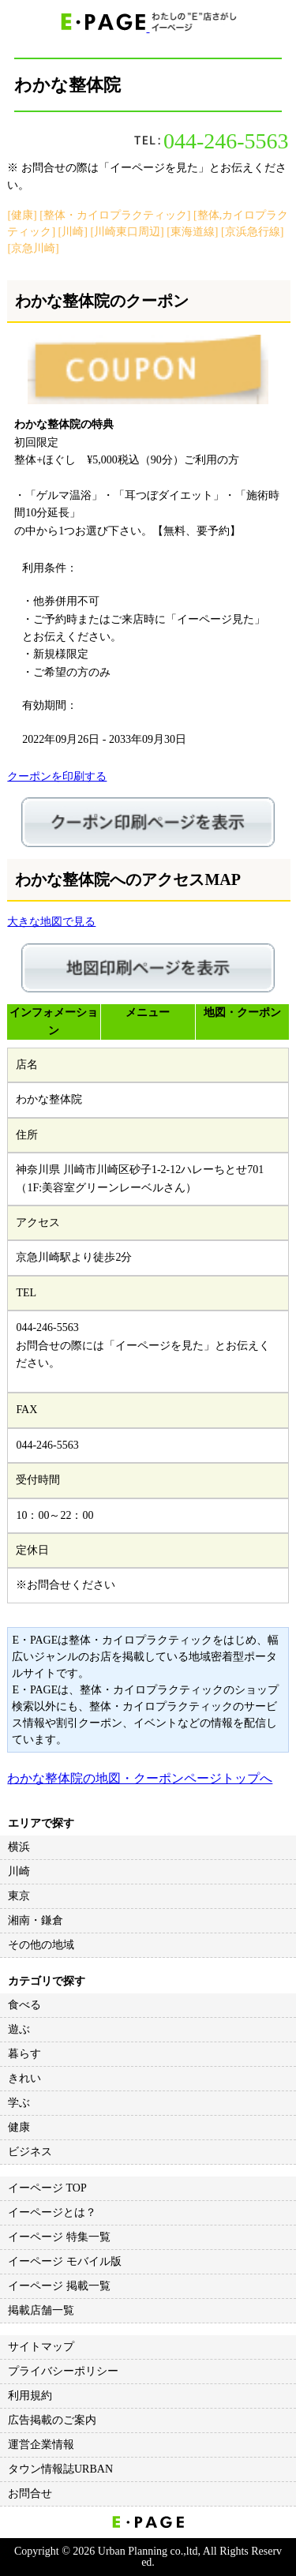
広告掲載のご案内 (52, 2420)
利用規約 (30, 2396)
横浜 (19, 1847)
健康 (19, 2127)
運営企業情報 (41, 2444)
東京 (19, 1896)
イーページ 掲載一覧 (59, 2286)
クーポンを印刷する (57, 776)
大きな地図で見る (51, 922)
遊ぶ (19, 2029)
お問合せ (30, 2493)
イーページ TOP (47, 2188)
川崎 (19, 1871)
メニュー (148, 1012)
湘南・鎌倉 (35, 1920)
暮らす (24, 2054)
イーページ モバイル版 (65, 2261)
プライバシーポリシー (63, 2371)
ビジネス (30, 2152)
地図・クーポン (242, 1012)
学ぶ (19, 2103)
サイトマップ (41, 2347)
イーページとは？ (52, 2212)
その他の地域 (41, 1945)
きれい (24, 2078)
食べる (24, 2005)
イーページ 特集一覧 (59, 2237)
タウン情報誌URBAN (60, 2469)
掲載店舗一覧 (41, 2310)
